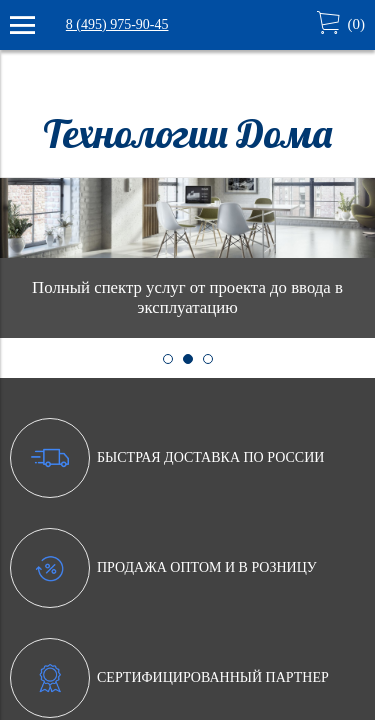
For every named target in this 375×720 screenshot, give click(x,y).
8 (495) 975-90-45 (117, 24)
